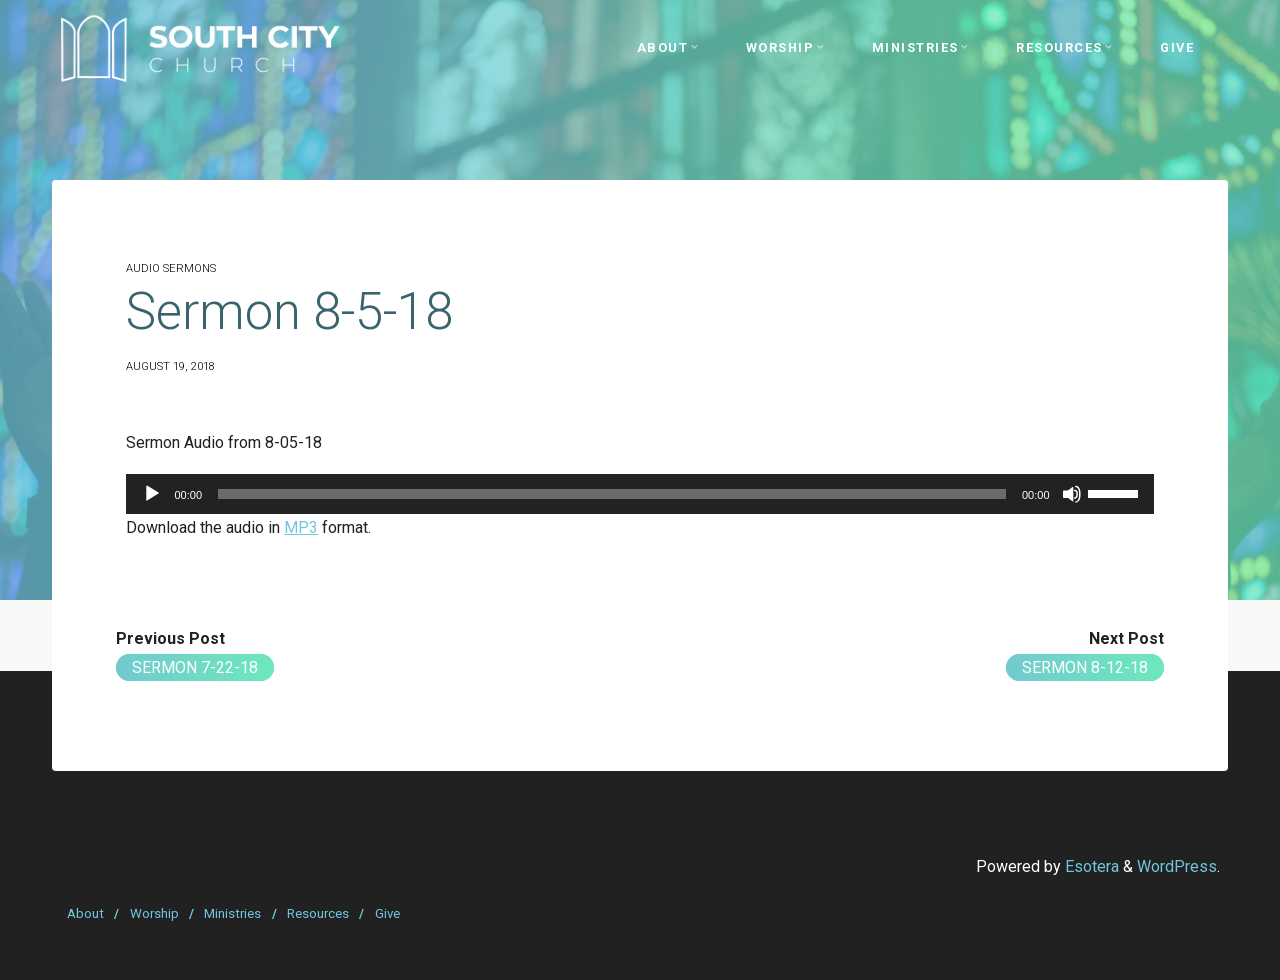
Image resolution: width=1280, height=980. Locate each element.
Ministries (232, 913)
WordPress (1177, 866)
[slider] (612, 494)
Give (387, 913)
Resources (318, 913)
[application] (639, 494)
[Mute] (1072, 494)
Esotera (1090, 866)
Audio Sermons (171, 268)
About (85, 913)
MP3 (301, 527)
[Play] (152, 494)
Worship (154, 913)
